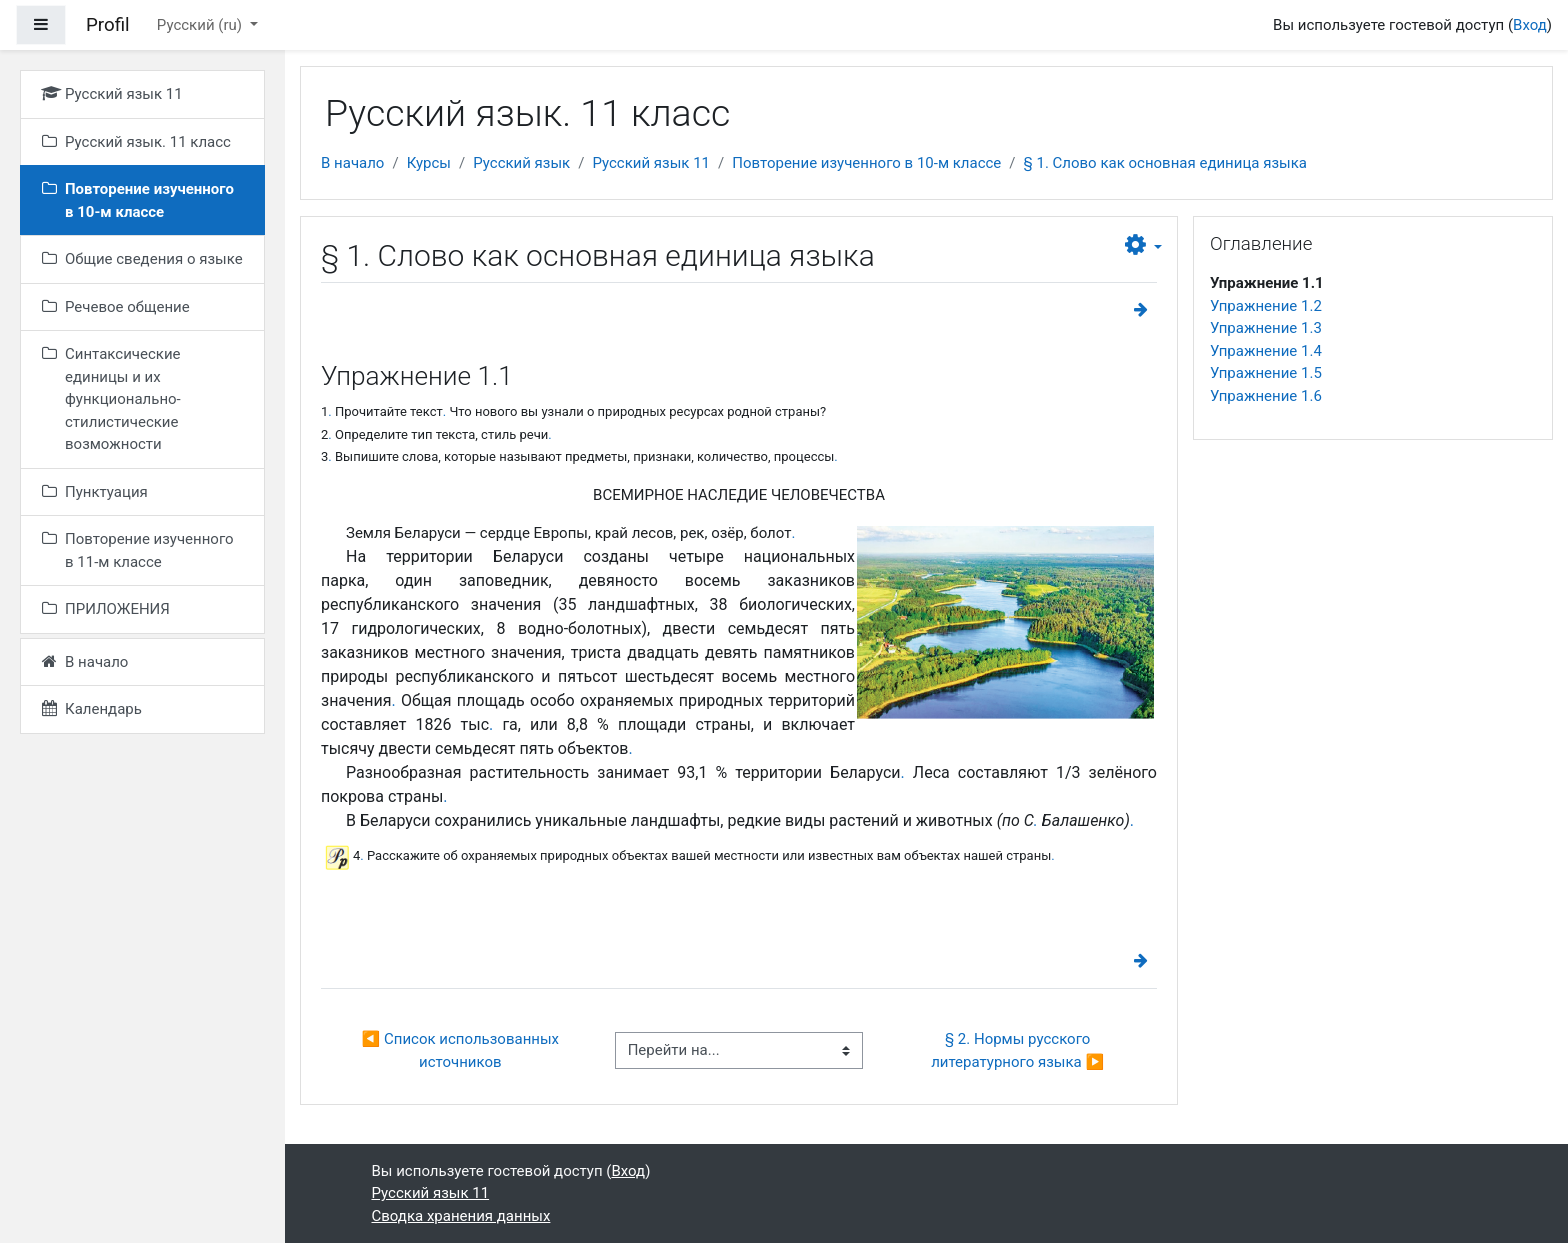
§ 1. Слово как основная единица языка (1165, 163)
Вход (1530, 25)
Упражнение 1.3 (1266, 328)
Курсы (429, 163)
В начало (352, 163)
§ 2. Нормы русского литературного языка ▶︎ (1017, 1050)
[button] (1143, 246)
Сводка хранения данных (461, 1216)
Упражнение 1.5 (1266, 373)
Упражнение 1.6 (1266, 396)
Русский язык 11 (651, 163)
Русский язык (521, 163)
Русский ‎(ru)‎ (201, 25)
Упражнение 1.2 (1266, 306)
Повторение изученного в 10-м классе (866, 163)
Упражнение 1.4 (1266, 351)
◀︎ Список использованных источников (462, 1050)
